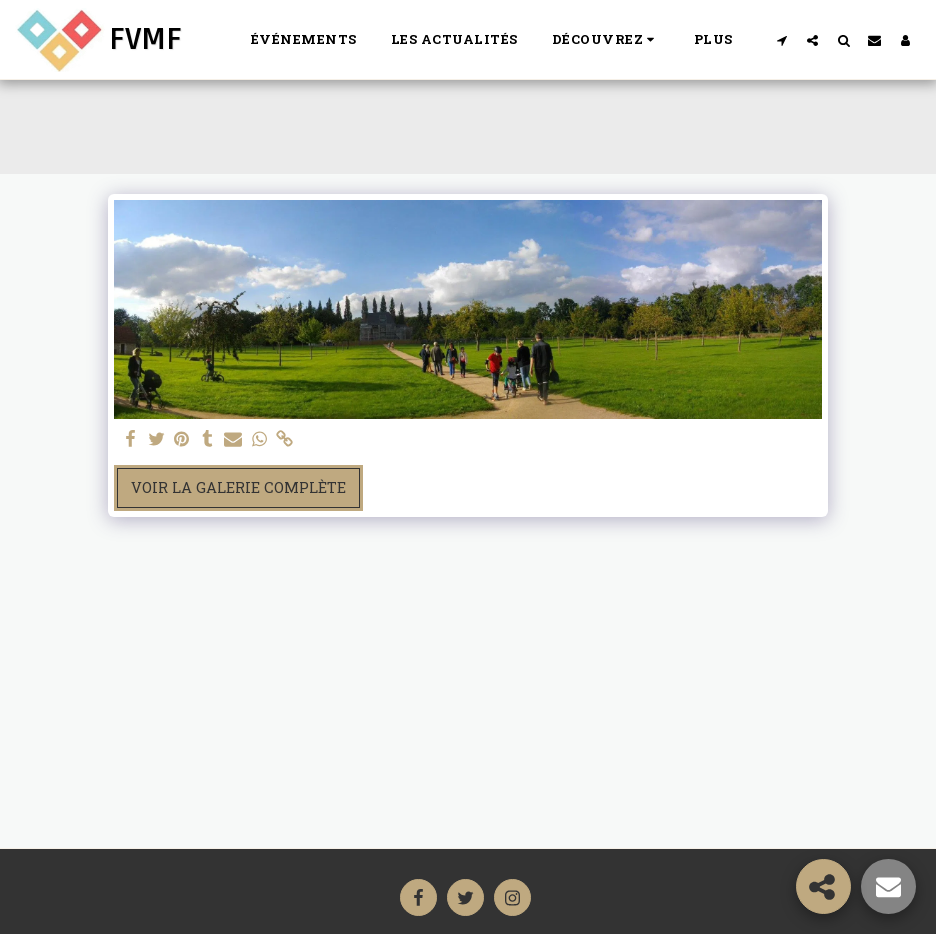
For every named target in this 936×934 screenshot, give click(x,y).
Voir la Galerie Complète (238, 487)
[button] (606, 40)
